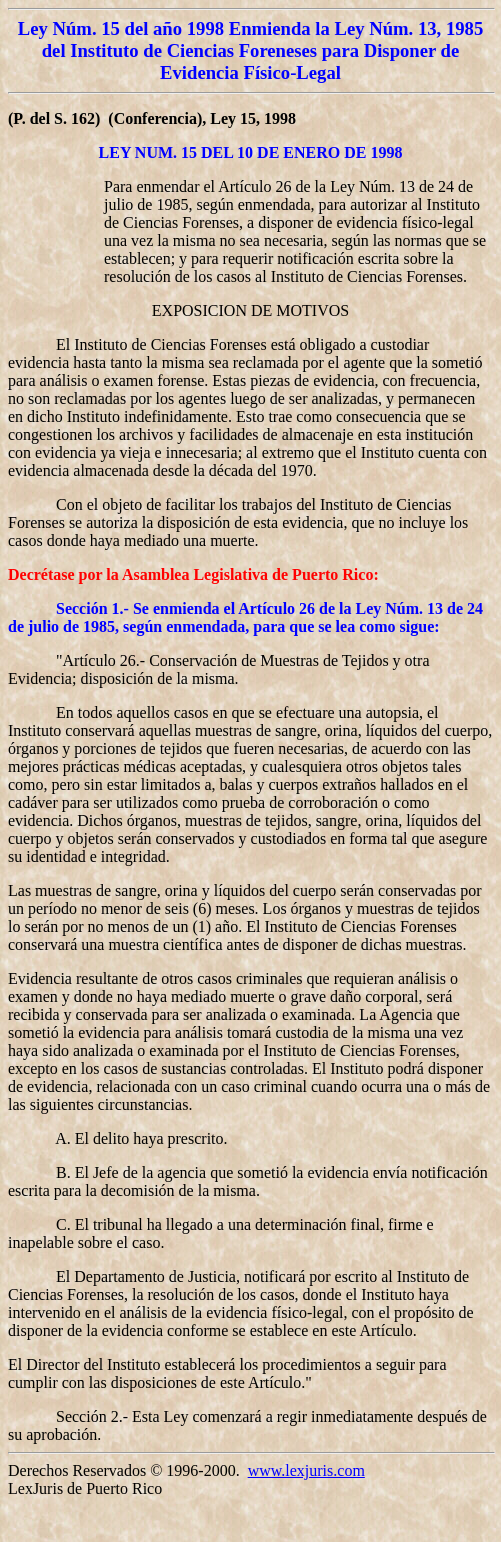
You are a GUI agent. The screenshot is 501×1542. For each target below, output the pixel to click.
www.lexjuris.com (306, 1470)
